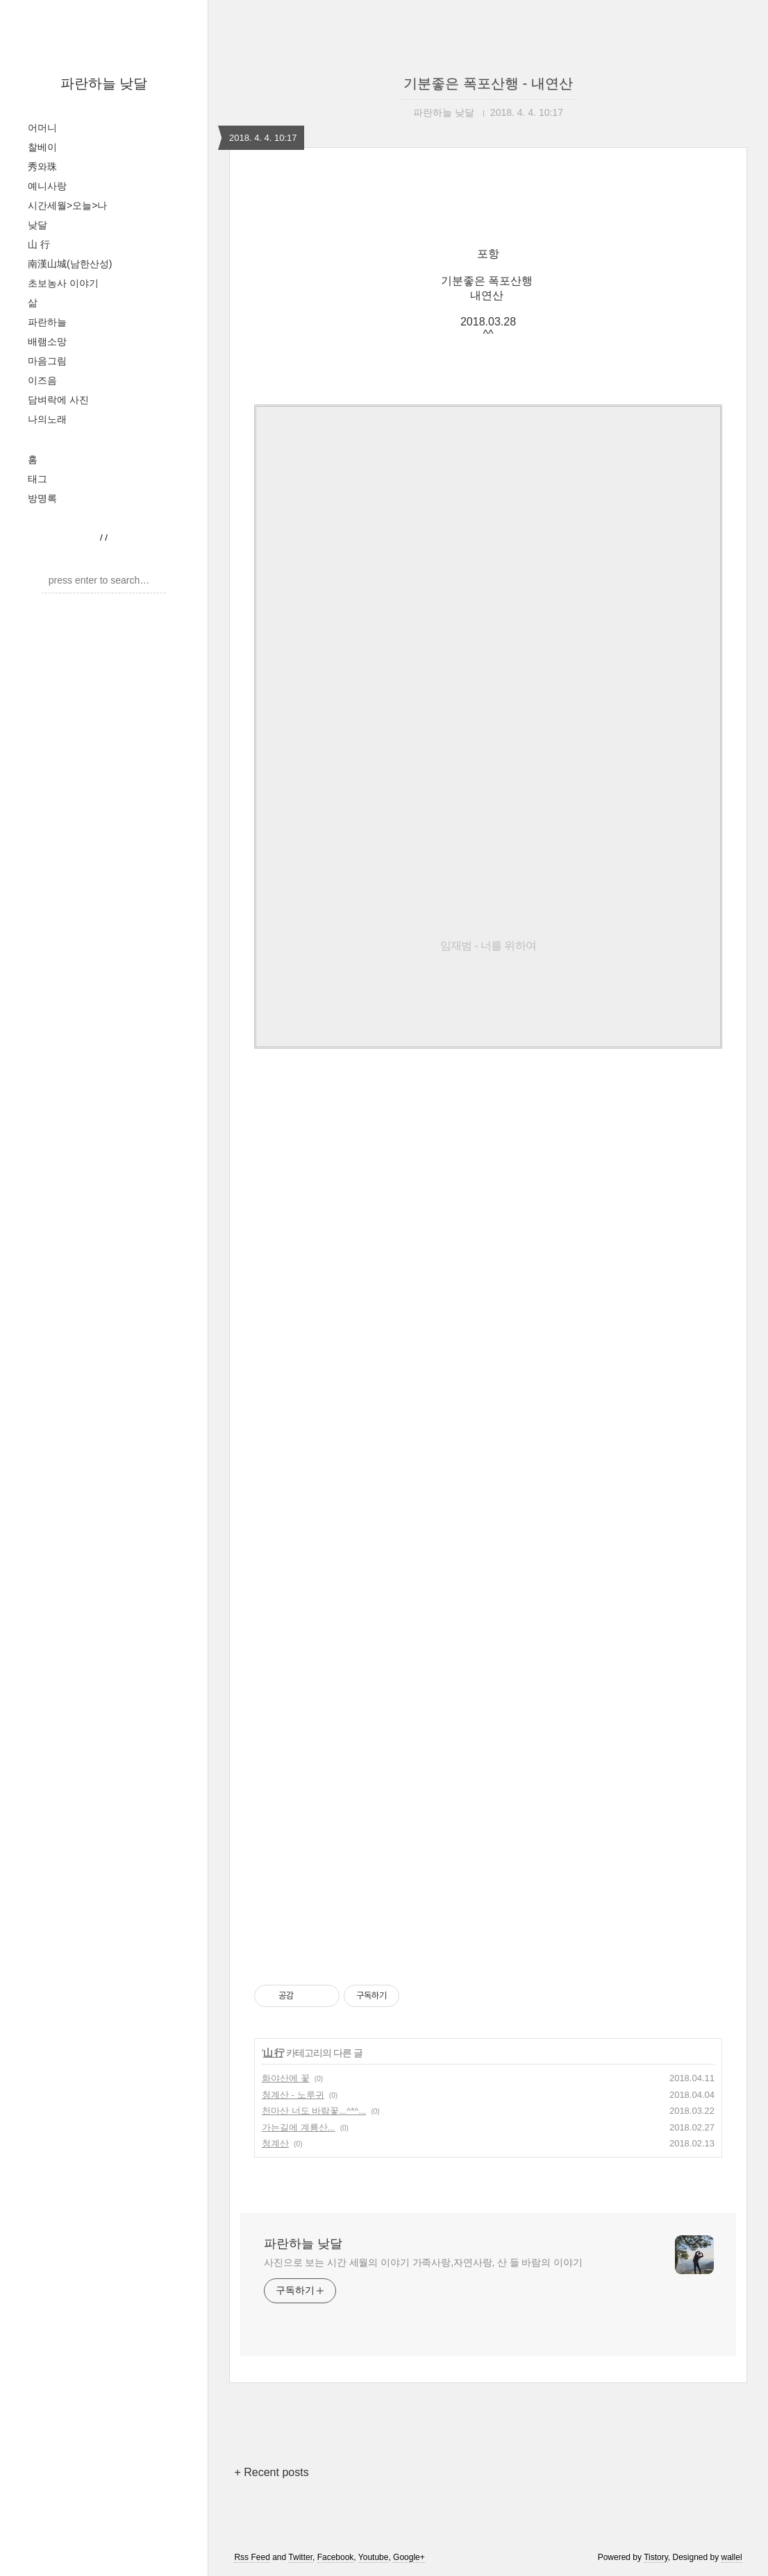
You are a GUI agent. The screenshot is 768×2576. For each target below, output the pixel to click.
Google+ (409, 2557)
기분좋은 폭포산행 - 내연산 (487, 83)
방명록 (42, 498)
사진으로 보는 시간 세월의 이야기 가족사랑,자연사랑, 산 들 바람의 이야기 (423, 2262)
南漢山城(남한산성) (70, 263)
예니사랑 (47, 186)
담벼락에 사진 (58, 399)
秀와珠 (42, 166)
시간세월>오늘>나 (67, 205)
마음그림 (47, 360)
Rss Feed (251, 2557)
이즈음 (42, 380)
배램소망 (47, 341)
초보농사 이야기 (63, 283)
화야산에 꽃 (286, 2078)
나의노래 (47, 419)
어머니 (42, 127)
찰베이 (42, 147)
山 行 (39, 244)
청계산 (275, 2143)
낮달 (37, 224)
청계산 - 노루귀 (293, 2095)
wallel (731, 2557)
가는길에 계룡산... (298, 2127)
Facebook (335, 2557)
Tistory (656, 2557)
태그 (37, 478)
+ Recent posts (271, 2472)
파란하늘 (47, 322)
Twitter (300, 2557)
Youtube (373, 2557)
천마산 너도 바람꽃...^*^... (314, 2110)
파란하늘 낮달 (104, 83)
